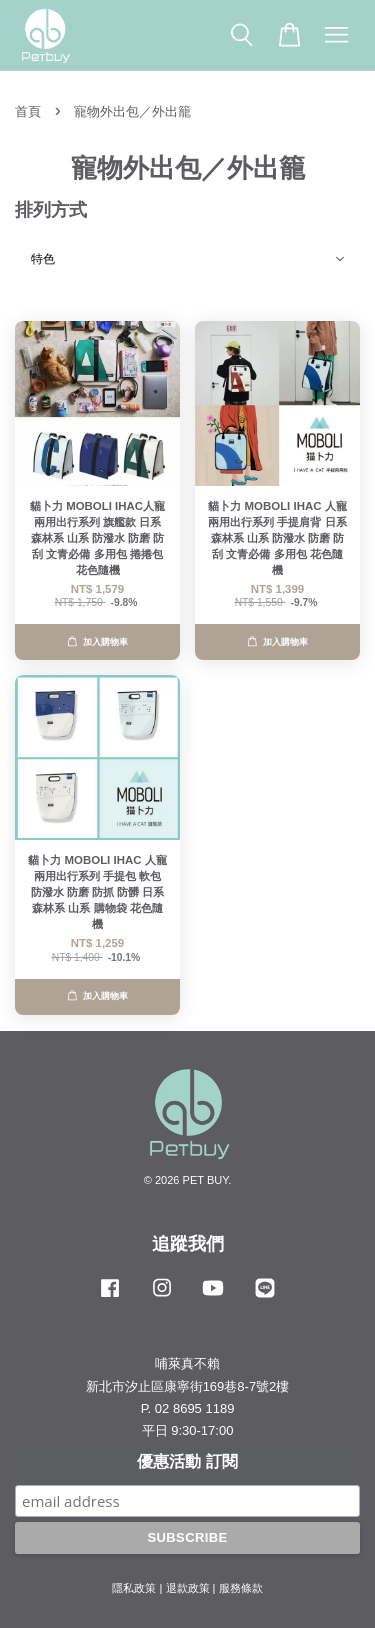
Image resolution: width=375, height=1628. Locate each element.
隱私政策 (134, 1588)
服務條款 (241, 1588)
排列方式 (51, 210)
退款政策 (188, 1588)
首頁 (28, 111)
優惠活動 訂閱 (187, 1461)
